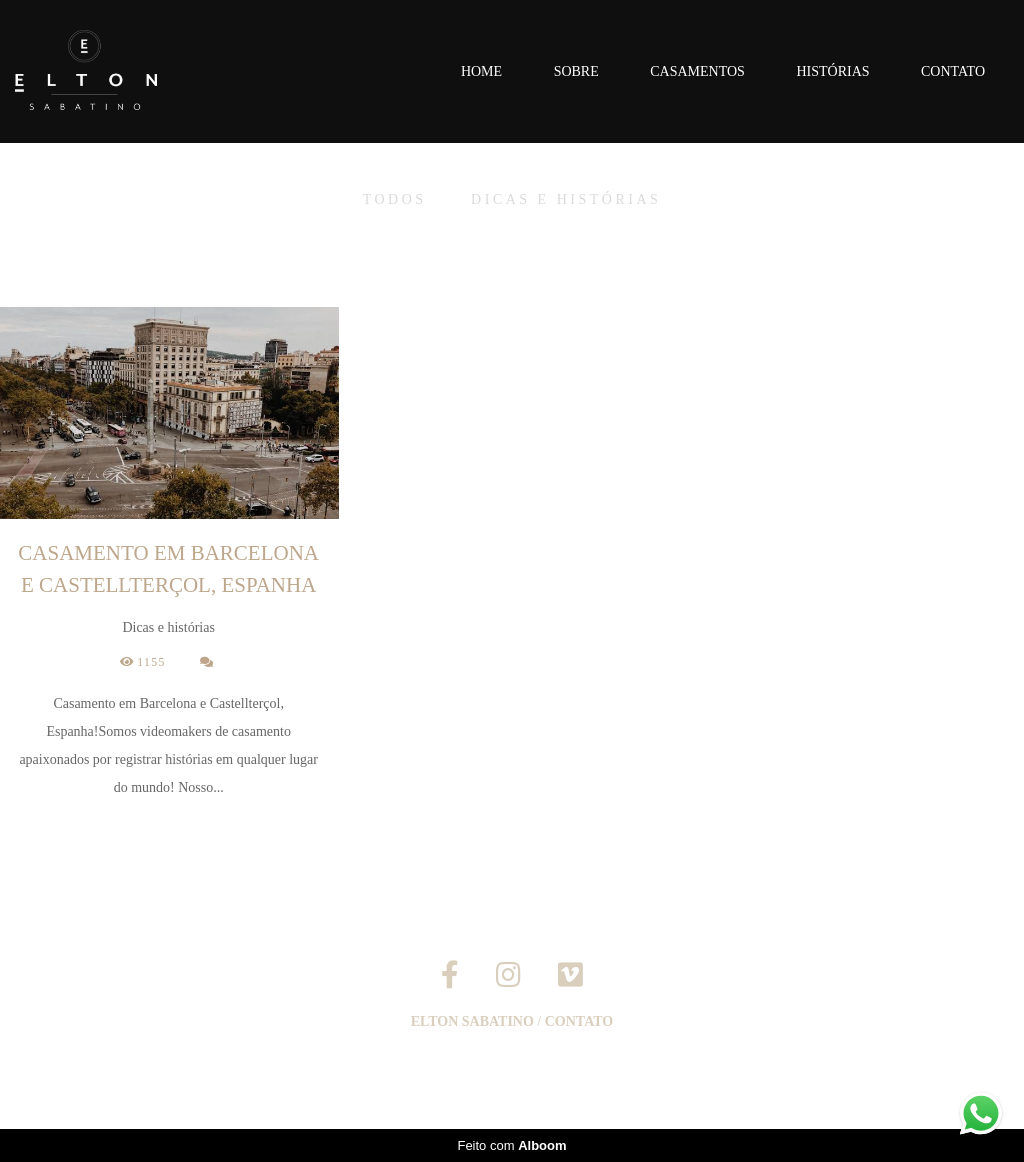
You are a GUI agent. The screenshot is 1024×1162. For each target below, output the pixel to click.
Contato (953, 71)
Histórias (832, 71)
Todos (395, 200)
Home (481, 71)
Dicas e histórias (566, 200)
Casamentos (697, 71)
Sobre (576, 71)
